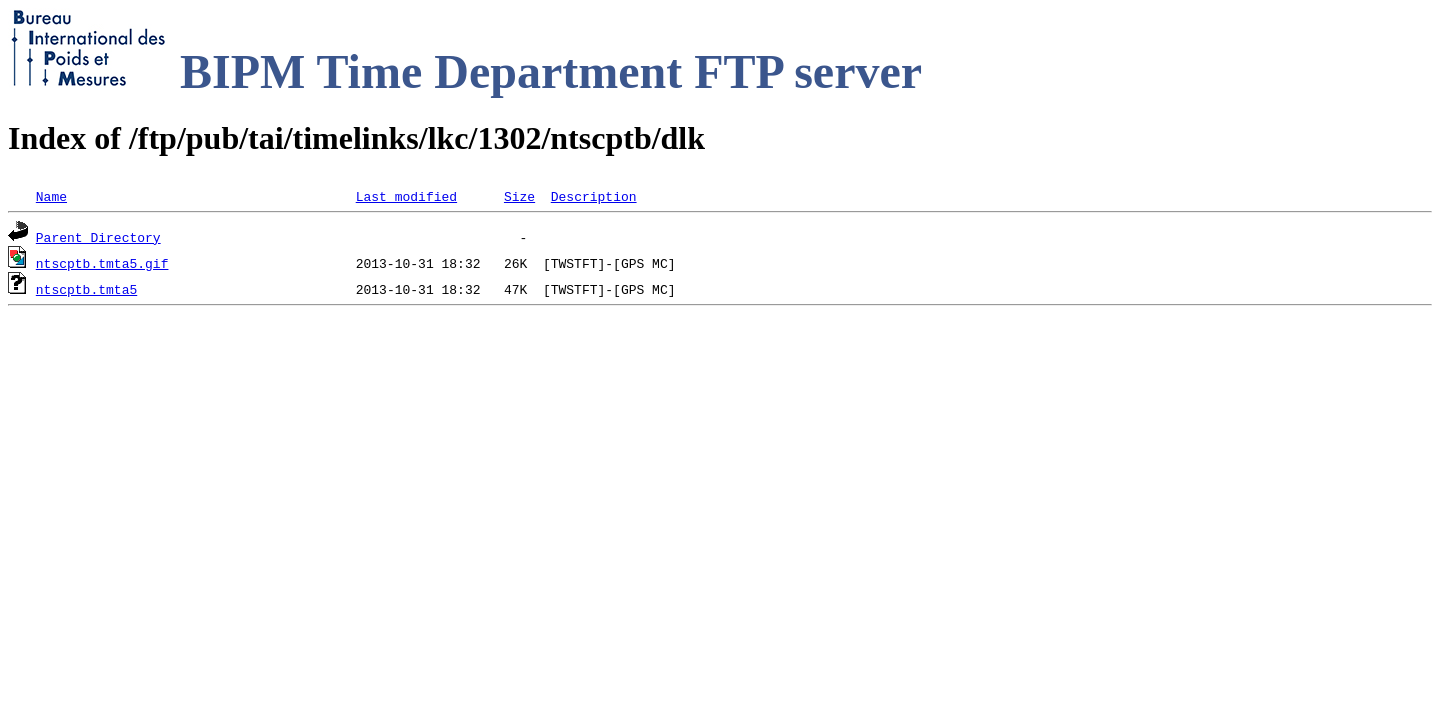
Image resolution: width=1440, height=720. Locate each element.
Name (51, 196)
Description (594, 196)
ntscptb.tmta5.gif (102, 263)
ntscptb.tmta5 (86, 289)
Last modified (406, 196)
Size (519, 196)
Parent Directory (98, 237)
